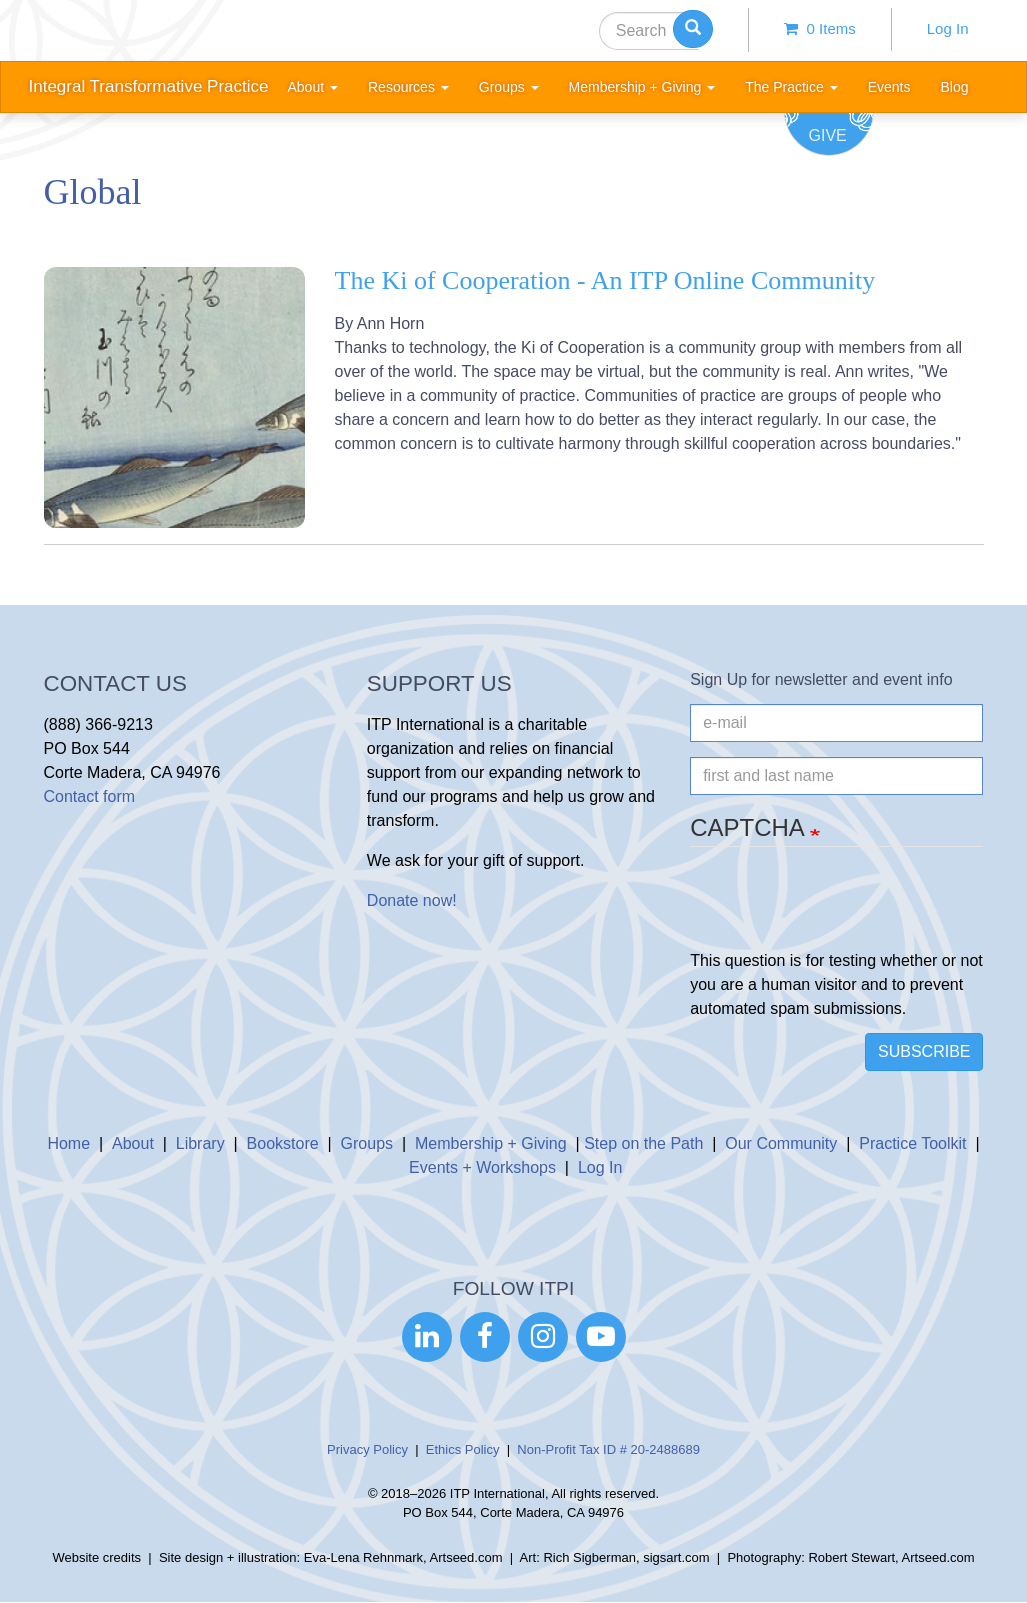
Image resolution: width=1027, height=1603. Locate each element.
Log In (948, 28)
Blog (954, 87)
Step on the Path (643, 1143)
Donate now (409, 900)
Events (889, 87)
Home (68, 1143)
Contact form (90, 796)
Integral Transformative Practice (149, 86)
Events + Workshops (482, 1167)
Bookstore (283, 1143)
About (133, 1143)
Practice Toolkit (912, 1143)
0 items (820, 28)
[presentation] (842, 910)
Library (200, 1143)
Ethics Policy (463, 1449)
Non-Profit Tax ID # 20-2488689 (608, 1449)
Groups (367, 1143)
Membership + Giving (491, 1143)
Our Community (781, 1143)
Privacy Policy (367, 1449)
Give (828, 135)
